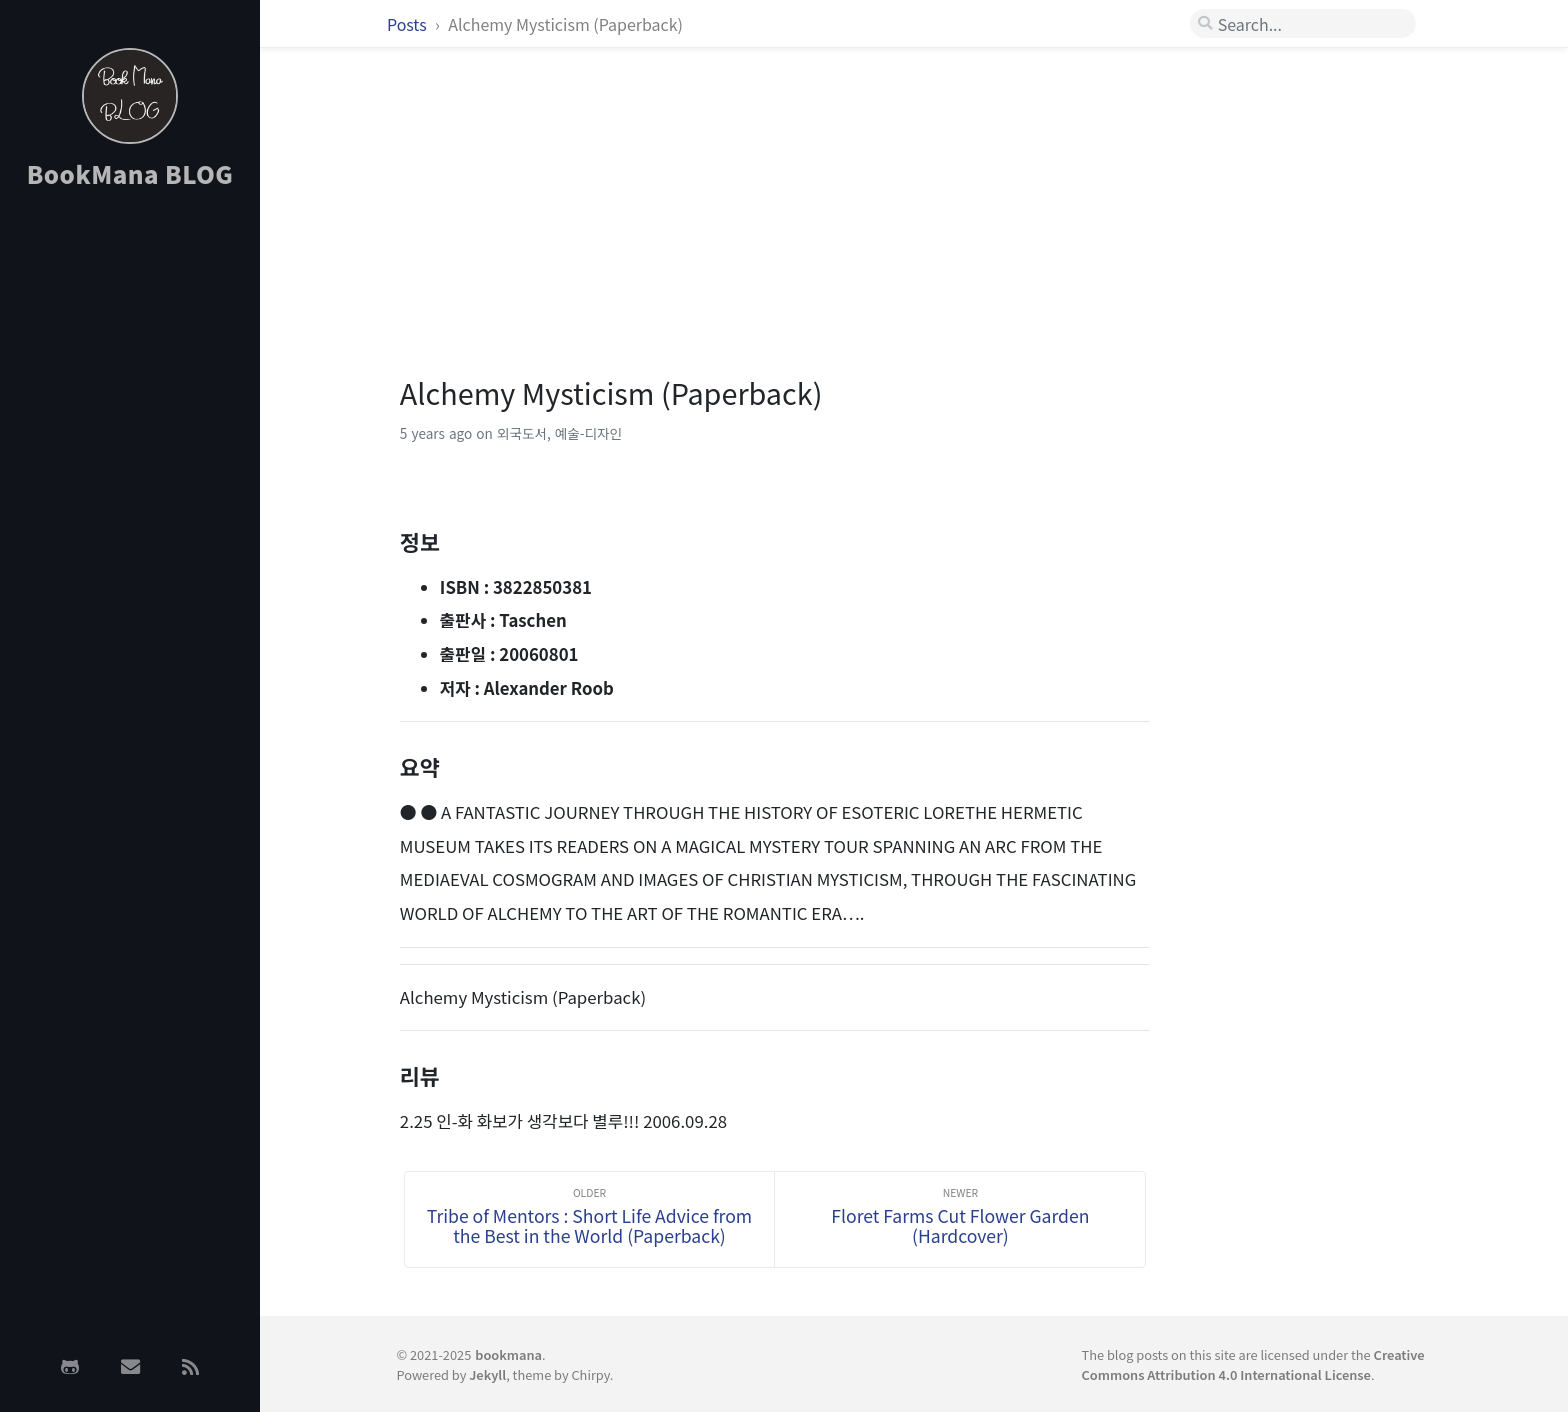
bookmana (508, 1354)
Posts (408, 24)
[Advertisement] (130, 523)
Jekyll (487, 1374)
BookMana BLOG (130, 173)
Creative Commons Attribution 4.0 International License (1253, 1364)
